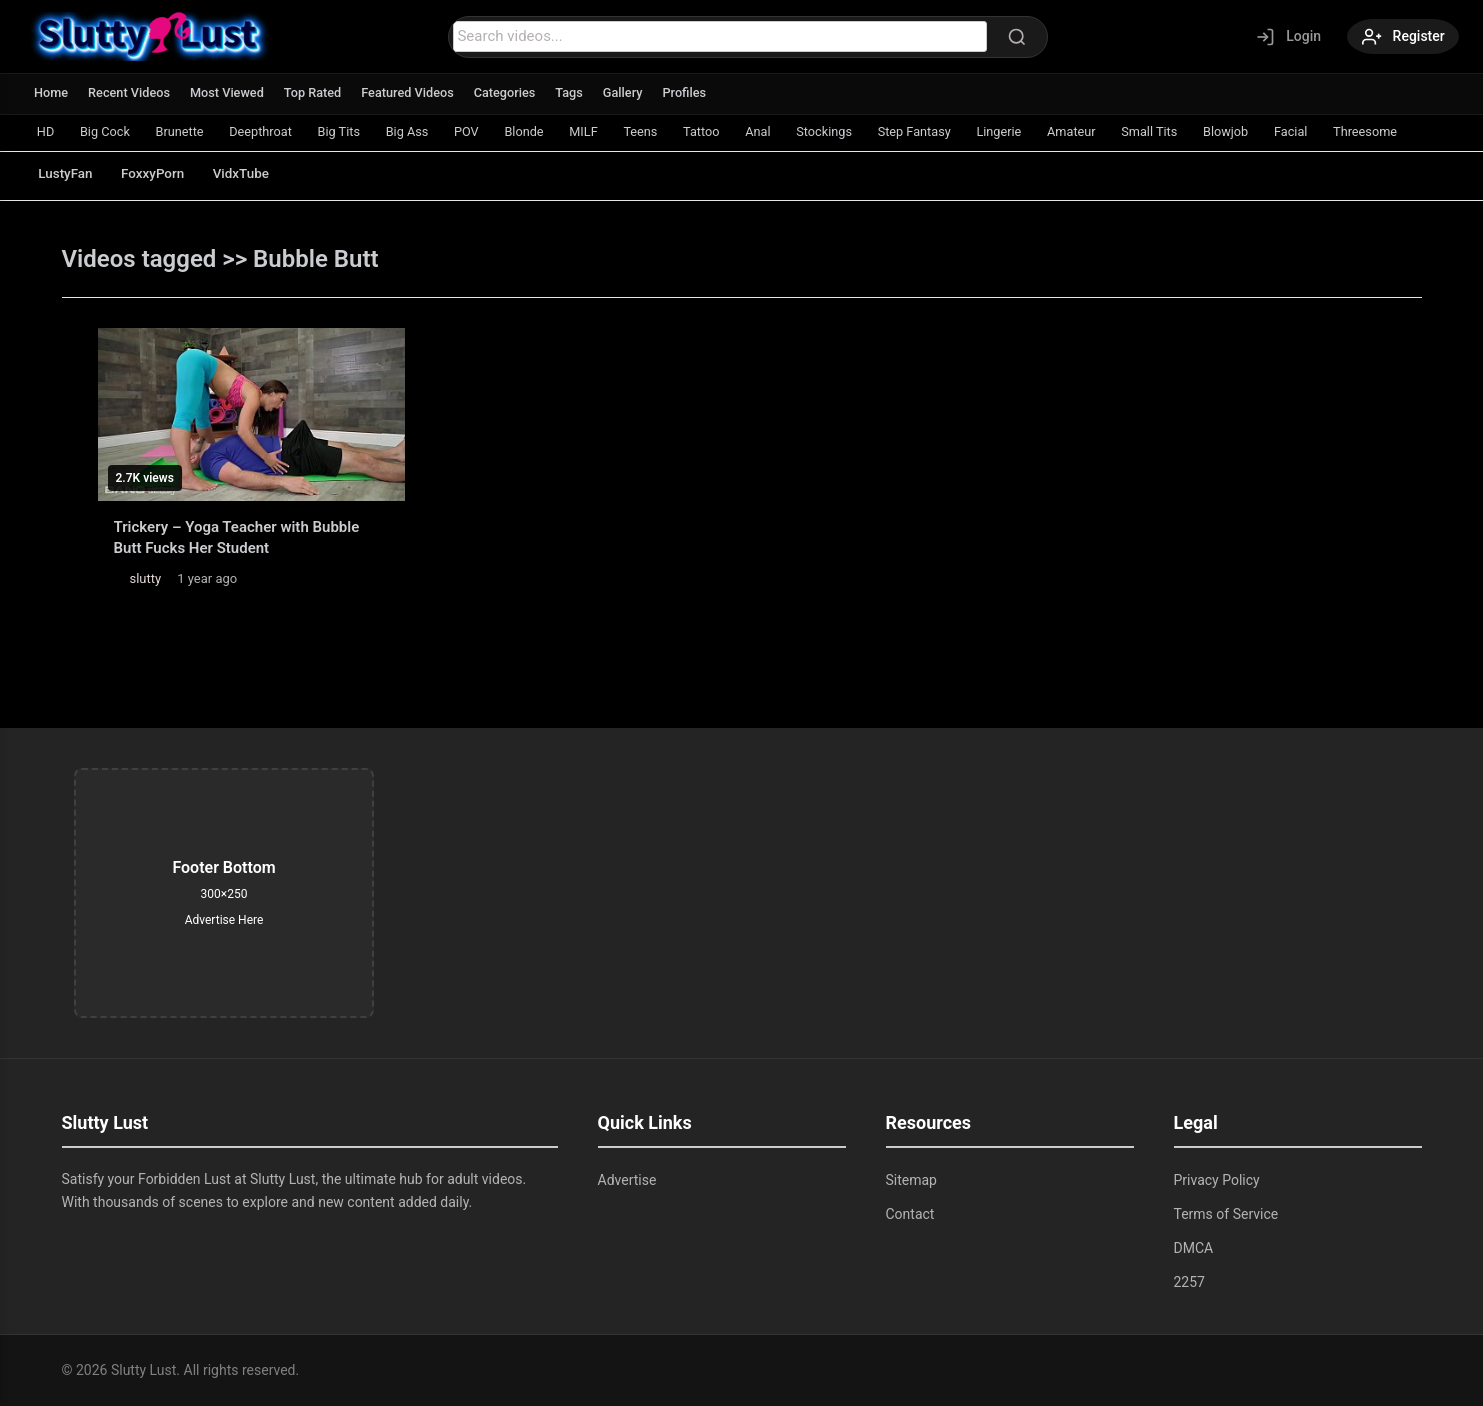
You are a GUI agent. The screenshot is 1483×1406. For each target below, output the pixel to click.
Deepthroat (272, 131)
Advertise (627, 1180)
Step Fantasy (958, 131)
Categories (513, 92)
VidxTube (256, 174)
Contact (910, 1214)
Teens (671, 131)
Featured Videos (414, 92)
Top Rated (317, 92)
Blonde (549, 131)
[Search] (1014, 37)
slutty (146, 578)
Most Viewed (231, 92)
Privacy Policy (1217, 1180)
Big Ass (426, 131)
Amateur (1123, 131)
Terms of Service (1226, 1214)
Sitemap (911, 1180)
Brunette (187, 131)
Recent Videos (131, 92)
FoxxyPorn (162, 174)
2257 (1189, 1282)
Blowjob (1284, 131)
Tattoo (734, 131)
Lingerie (1047, 131)
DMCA (1194, 1248)
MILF (611, 131)
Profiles (695, 92)
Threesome (1429, 131)
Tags (579, 92)
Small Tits (1203, 131)
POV (487, 131)
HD (47, 131)
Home (51, 92)
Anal (795, 131)
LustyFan (68, 174)
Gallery (633, 92)
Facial (1352, 131)
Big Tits (353, 131)
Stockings (864, 131)
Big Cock (109, 131)
